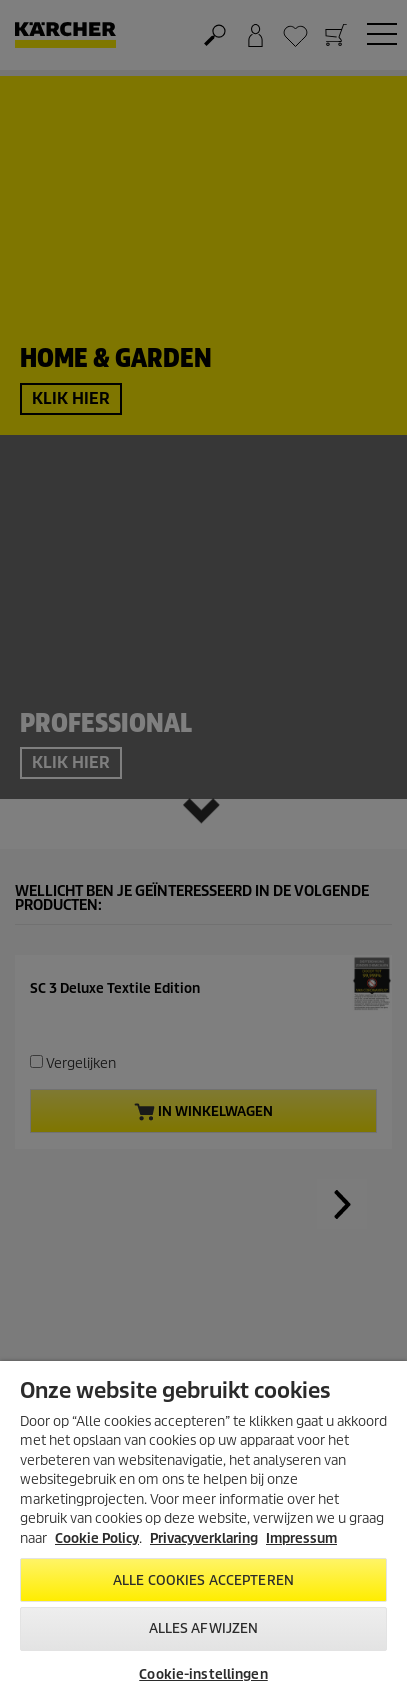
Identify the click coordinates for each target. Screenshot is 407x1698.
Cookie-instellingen (203, 1674)
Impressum (301, 1538)
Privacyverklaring (204, 1538)
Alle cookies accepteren (203, 1580)
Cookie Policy (97, 1538)
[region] (203, 1529)
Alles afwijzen (204, 1628)
